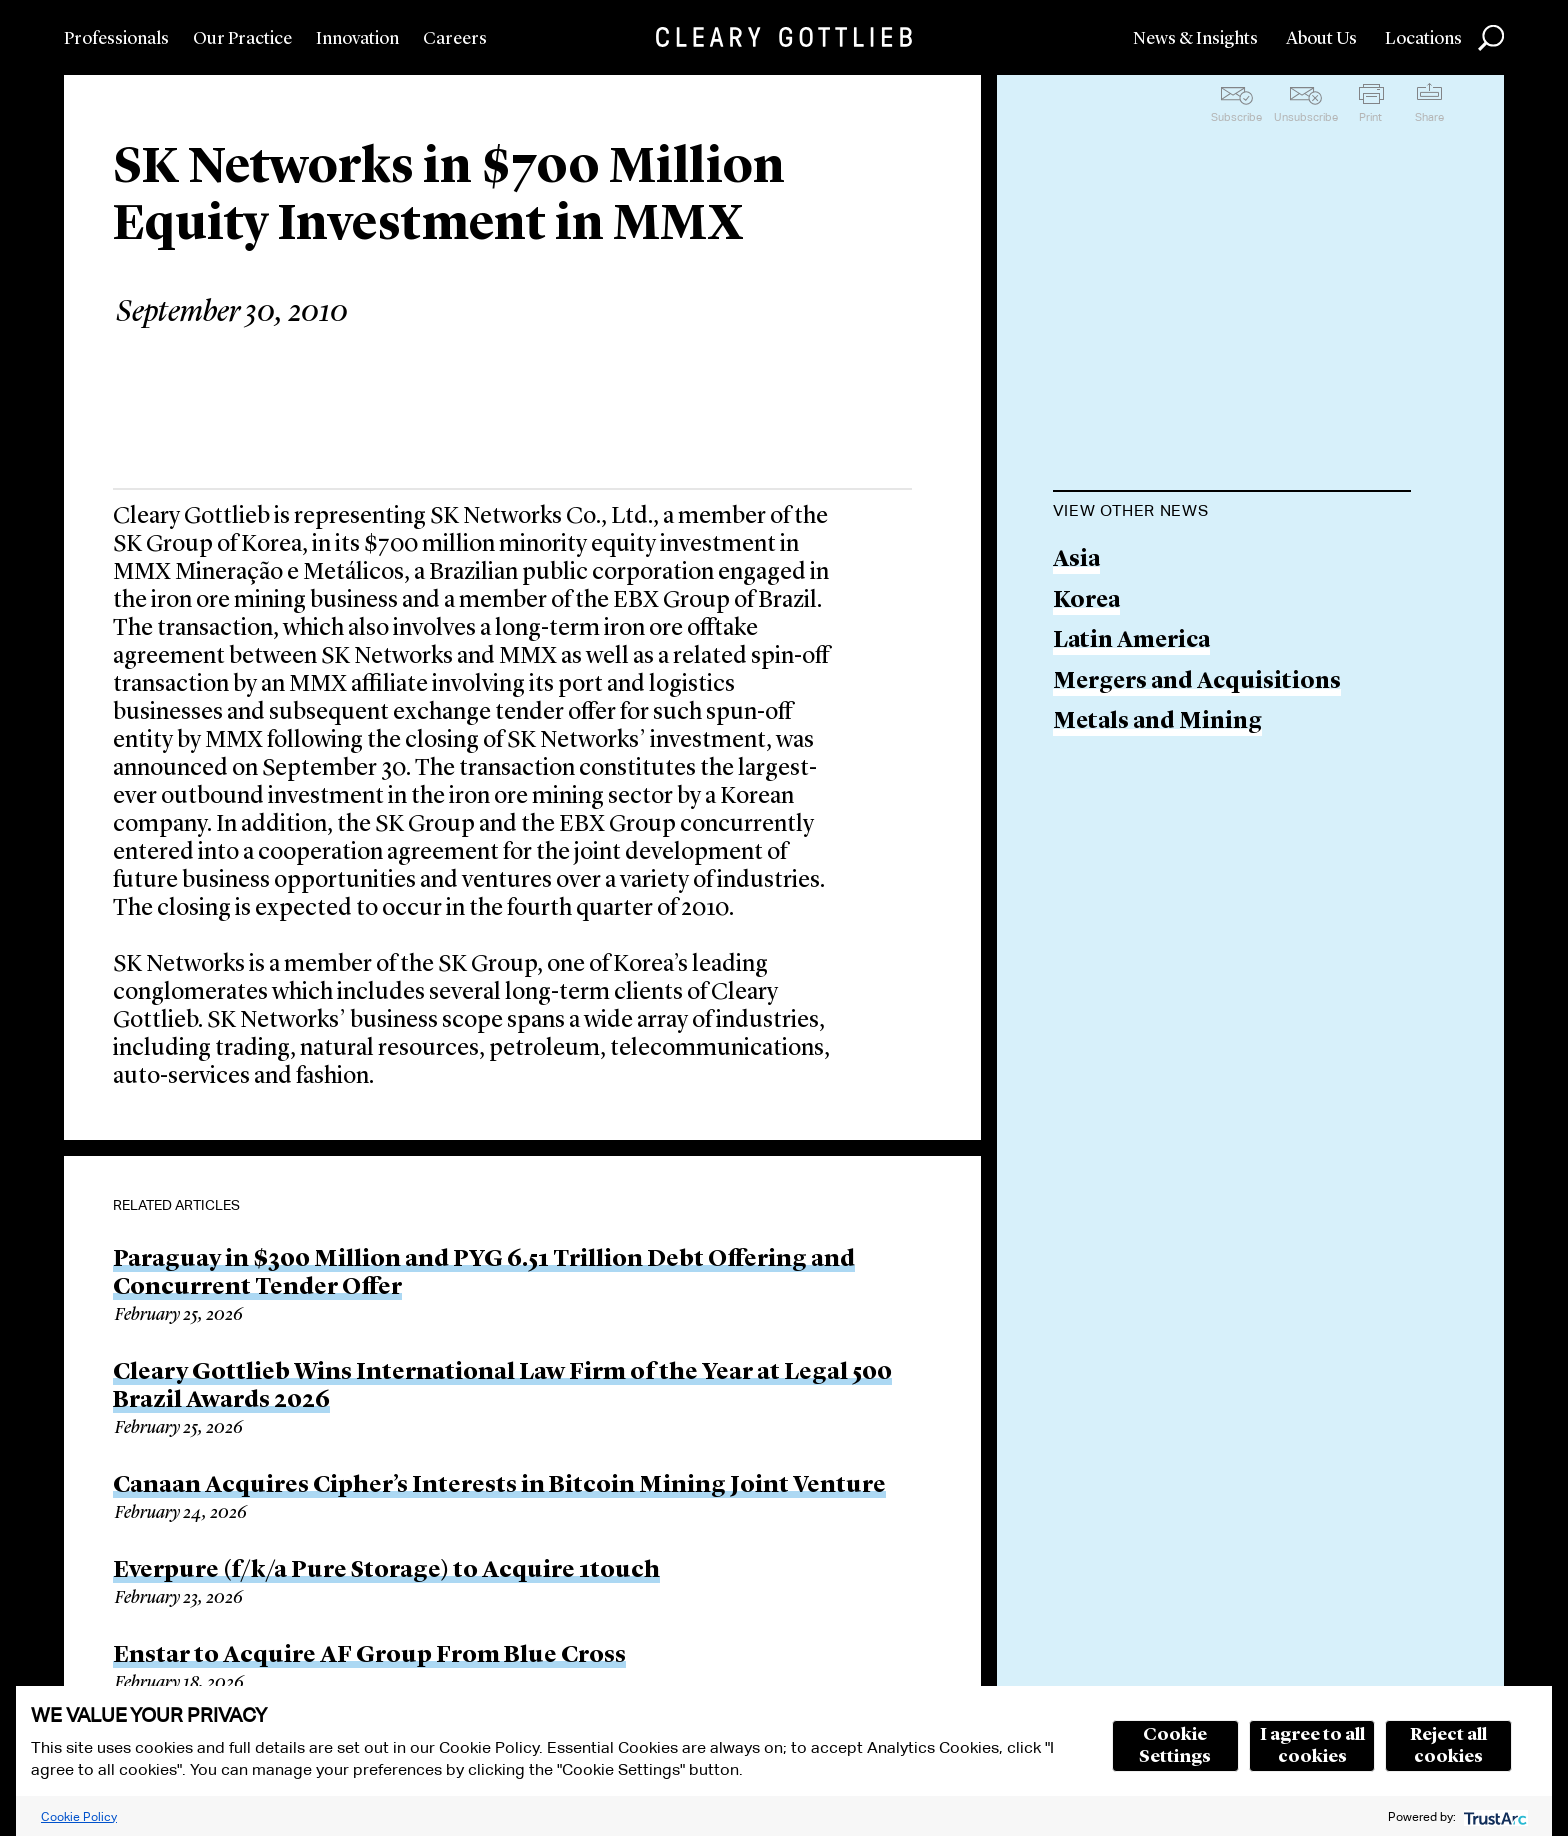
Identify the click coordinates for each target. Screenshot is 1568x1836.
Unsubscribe (1306, 117)
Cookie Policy (79, 1816)
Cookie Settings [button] (1175, 1746)
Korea (1086, 601)
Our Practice (242, 39)
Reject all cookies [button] (1448, 1746)
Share (1429, 117)
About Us (1321, 39)
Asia (1076, 560)
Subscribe (1236, 117)
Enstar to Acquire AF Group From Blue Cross (369, 1656)
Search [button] (1491, 38)
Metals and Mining (1157, 722)
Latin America (1131, 641)
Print (1370, 117)
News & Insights (1195, 39)
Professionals (116, 39)
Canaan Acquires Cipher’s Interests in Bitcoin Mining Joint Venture (499, 1486)
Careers (455, 39)
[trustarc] (1493, 1816)
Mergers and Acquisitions (1197, 682)
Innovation (357, 39)
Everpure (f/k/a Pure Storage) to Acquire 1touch (386, 1571)
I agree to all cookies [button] (1312, 1746)
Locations (1423, 39)
